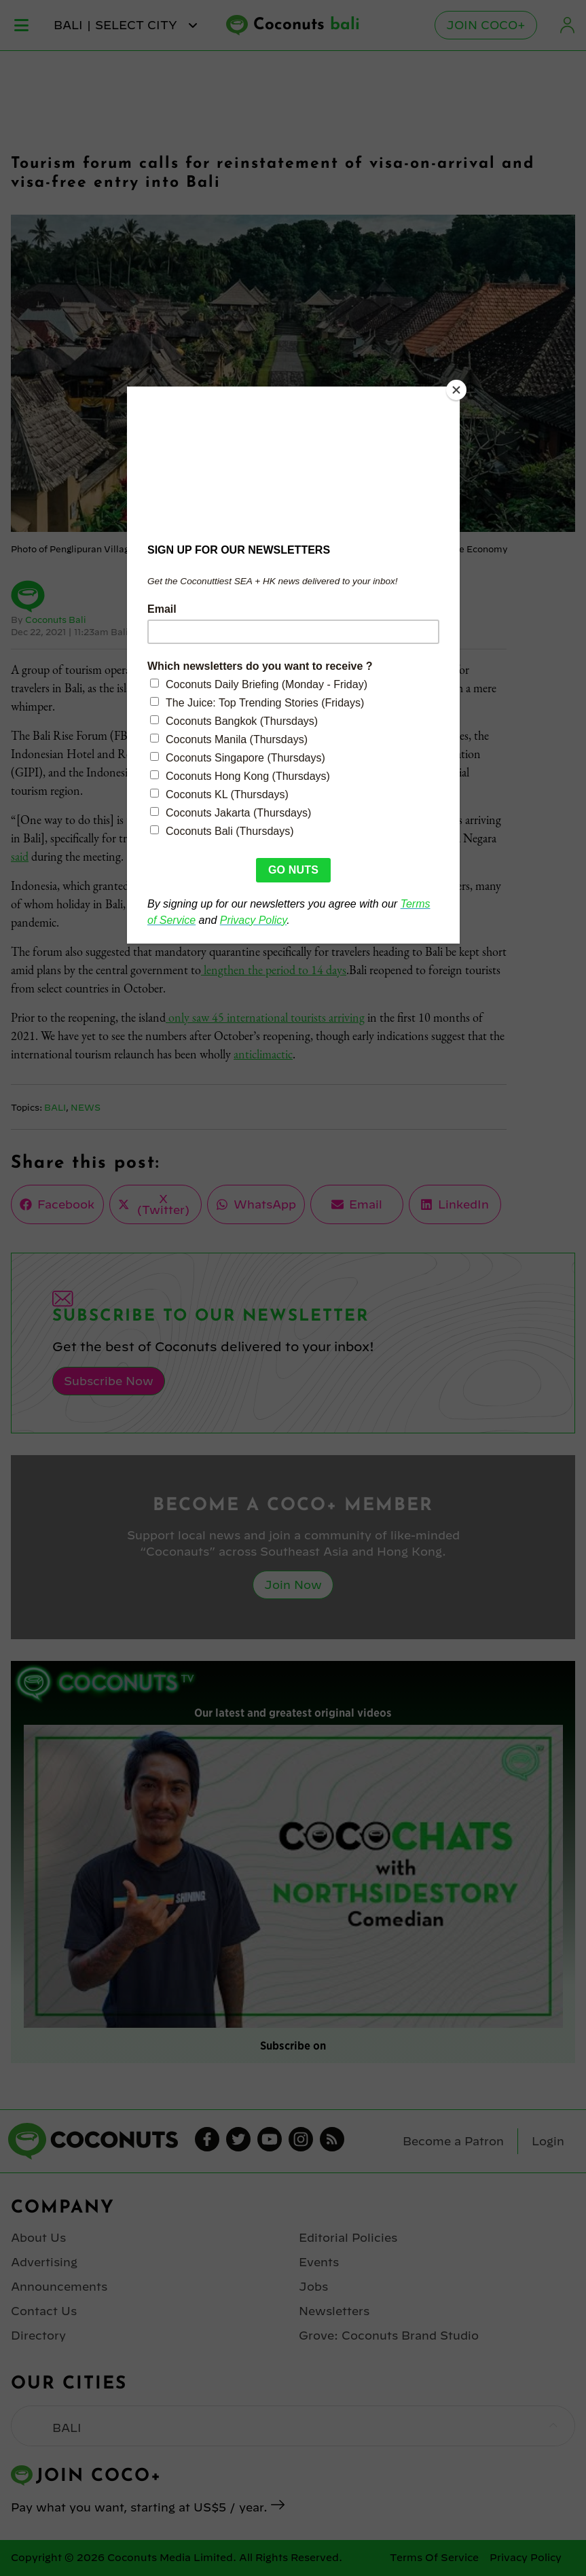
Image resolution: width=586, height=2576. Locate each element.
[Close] (456, 390)
